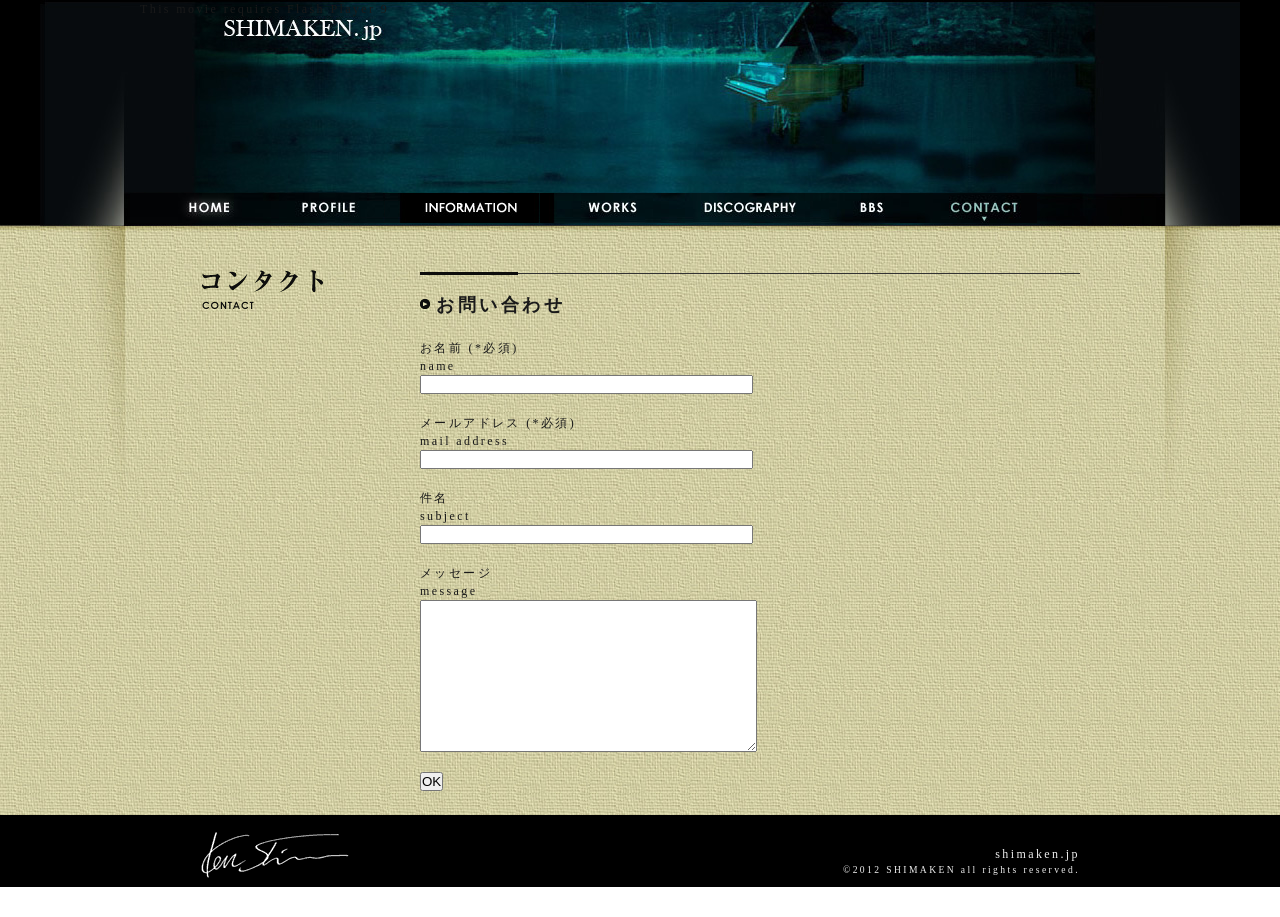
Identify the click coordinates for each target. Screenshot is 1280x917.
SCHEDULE (462, 208)
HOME (190, 208)
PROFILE (317, 208)
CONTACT (968, 208)
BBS (855, 208)
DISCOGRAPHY (730, 208)
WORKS (595, 208)
